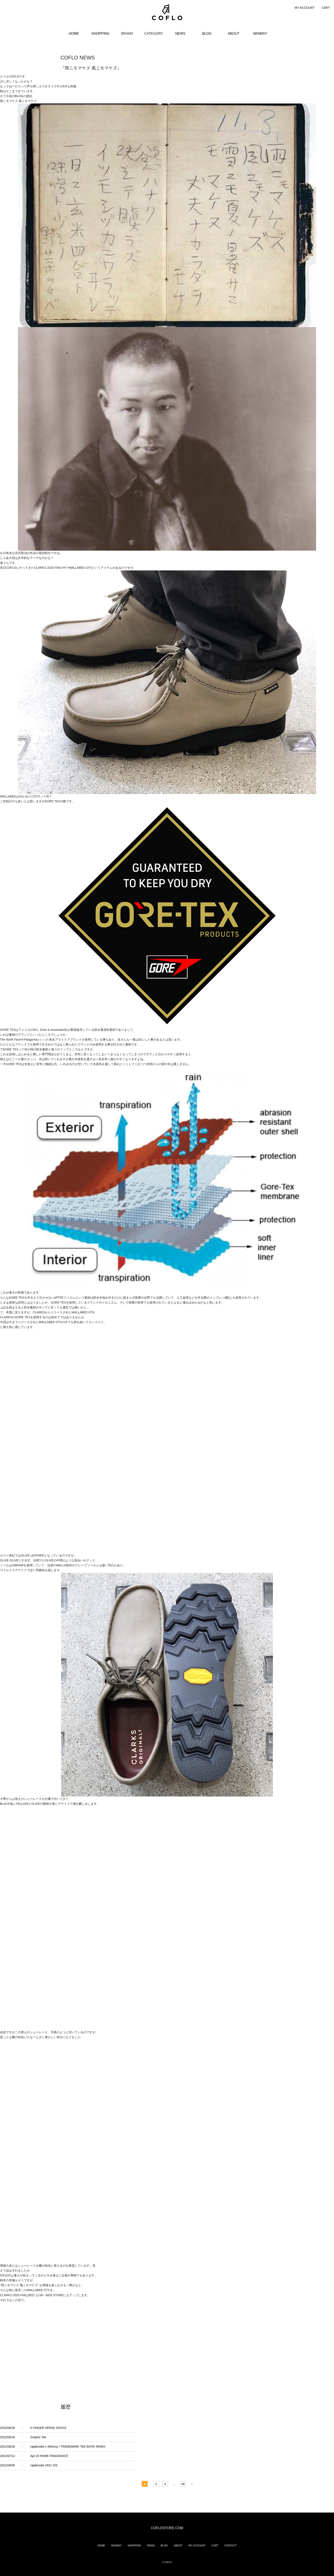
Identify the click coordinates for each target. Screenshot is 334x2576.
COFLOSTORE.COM (167, 2528)
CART (326, 7)
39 (183, 2484)
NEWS (180, 33)
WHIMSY (260, 33)
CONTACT (230, 2545)
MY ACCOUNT (304, 7)
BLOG (207, 33)
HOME (74, 33)
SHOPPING (100, 33)
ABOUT (233, 33)
